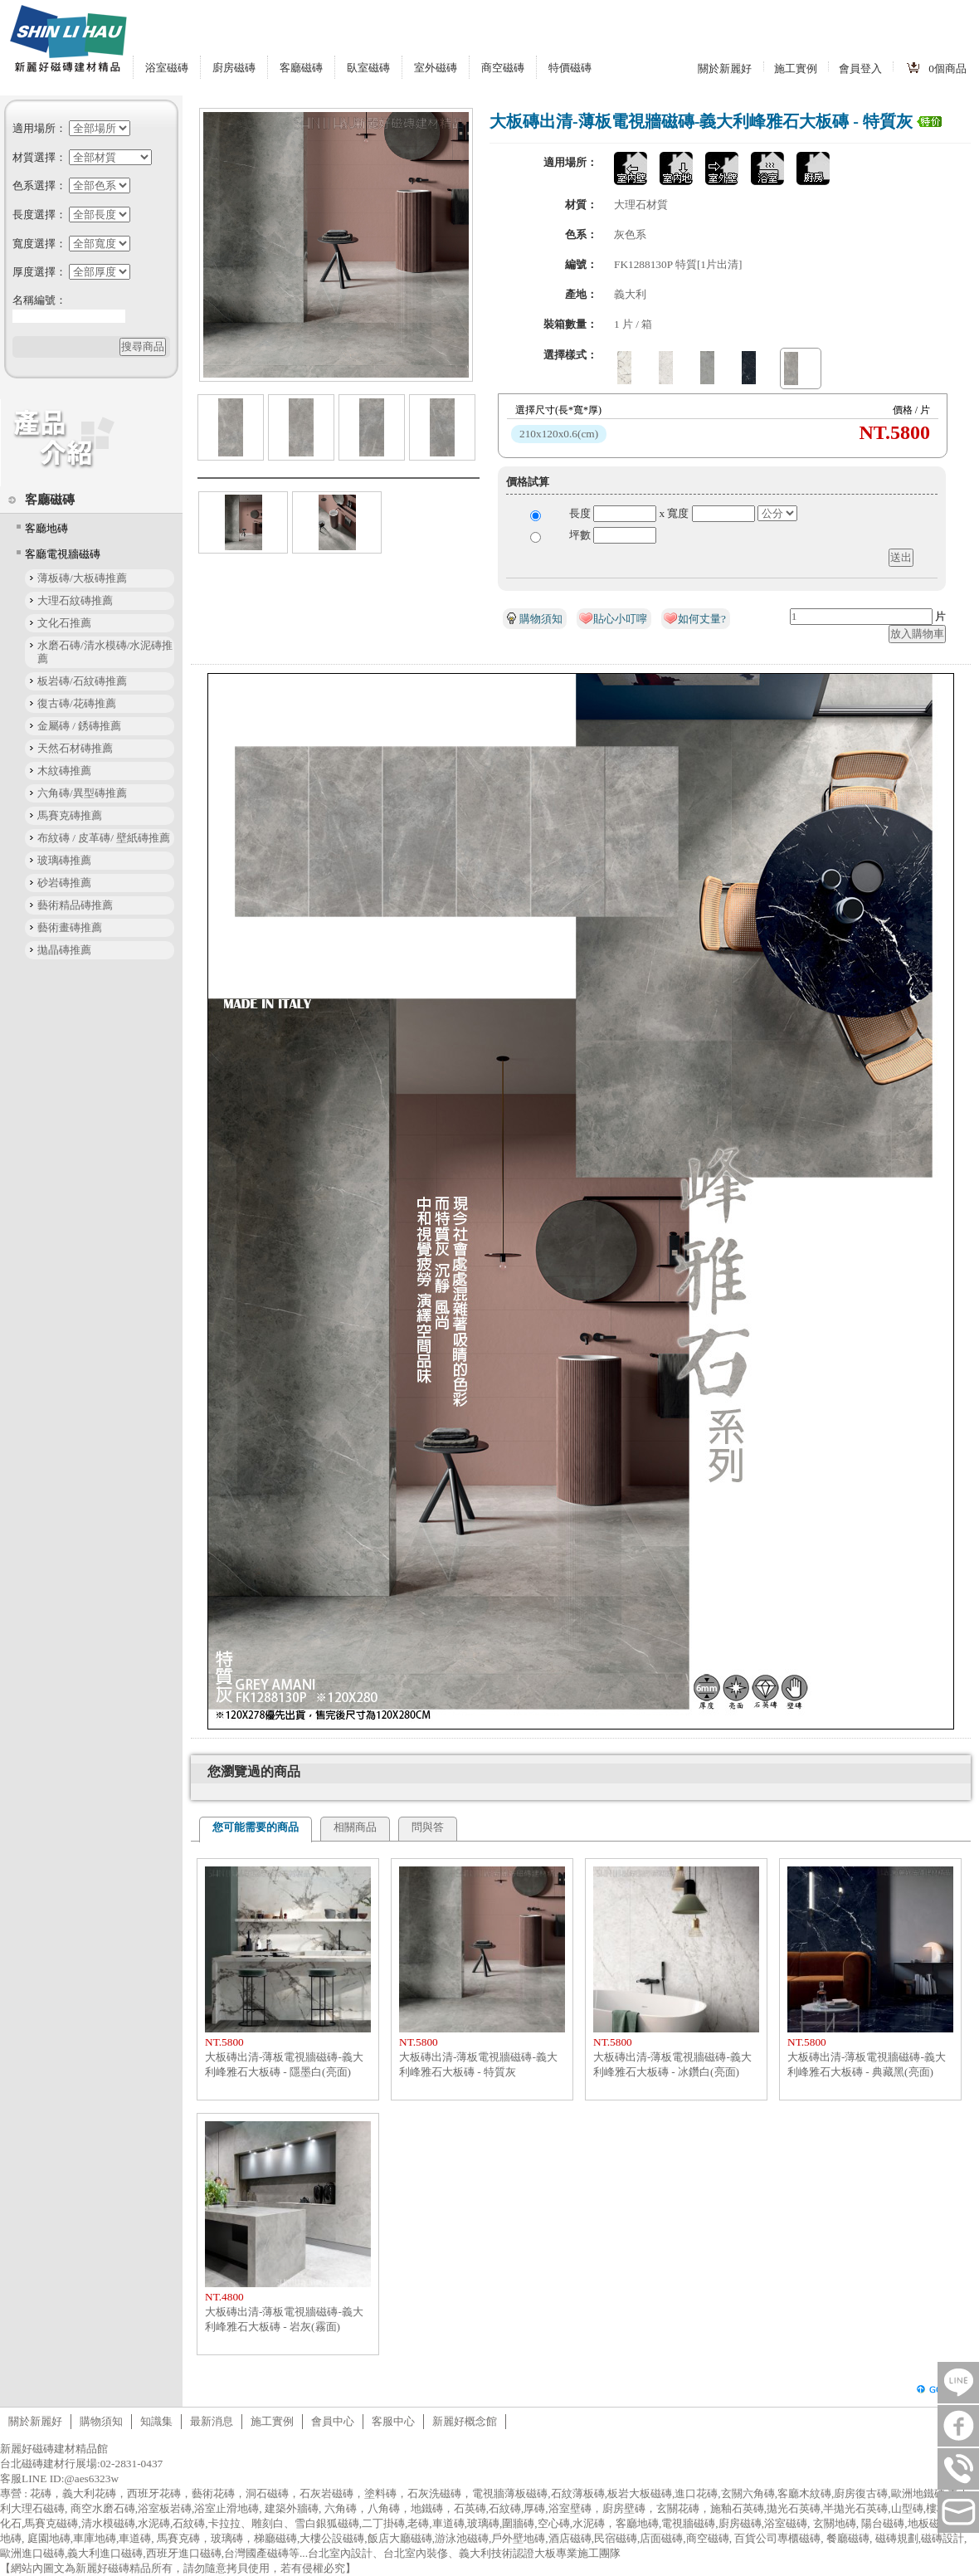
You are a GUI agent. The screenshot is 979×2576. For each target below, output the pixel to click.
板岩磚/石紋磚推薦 (82, 681)
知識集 (156, 2421)
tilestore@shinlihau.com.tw (958, 2512)
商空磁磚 (502, 67)
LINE (958, 2382)
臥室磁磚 (368, 67)
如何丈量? (702, 618)
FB (958, 2426)
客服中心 (393, 2421)
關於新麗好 (725, 68)
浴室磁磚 (166, 67)
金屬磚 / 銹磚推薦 (79, 726)
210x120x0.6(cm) (558, 433)
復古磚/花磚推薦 (76, 703)
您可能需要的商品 (255, 1827)
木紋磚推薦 (64, 770)
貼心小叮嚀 (620, 618)
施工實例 (795, 68)
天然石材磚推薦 (75, 748)
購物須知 (541, 618)
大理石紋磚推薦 (75, 600)
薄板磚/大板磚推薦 (82, 578)
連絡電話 (958, 2469)
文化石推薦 (64, 623)
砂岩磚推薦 (64, 882)
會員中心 (332, 2421)
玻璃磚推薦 (64, 860)
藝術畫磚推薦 (69, 927)
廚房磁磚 (234, 67)
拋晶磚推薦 (64, 950)
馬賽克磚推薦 (69, 815)
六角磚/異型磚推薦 (82, 793)
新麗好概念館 (464, 2421)
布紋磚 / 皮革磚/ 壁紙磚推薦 (103, 838)
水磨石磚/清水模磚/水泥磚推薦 (105, 652)
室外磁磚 (435, 67)
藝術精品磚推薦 (75, 905)
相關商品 (355, 1827)
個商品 (947, 68)
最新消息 (211, 2421)
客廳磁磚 (301, 67)
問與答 (428, 1827)
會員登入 (860, 68)
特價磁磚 (570, 67)
